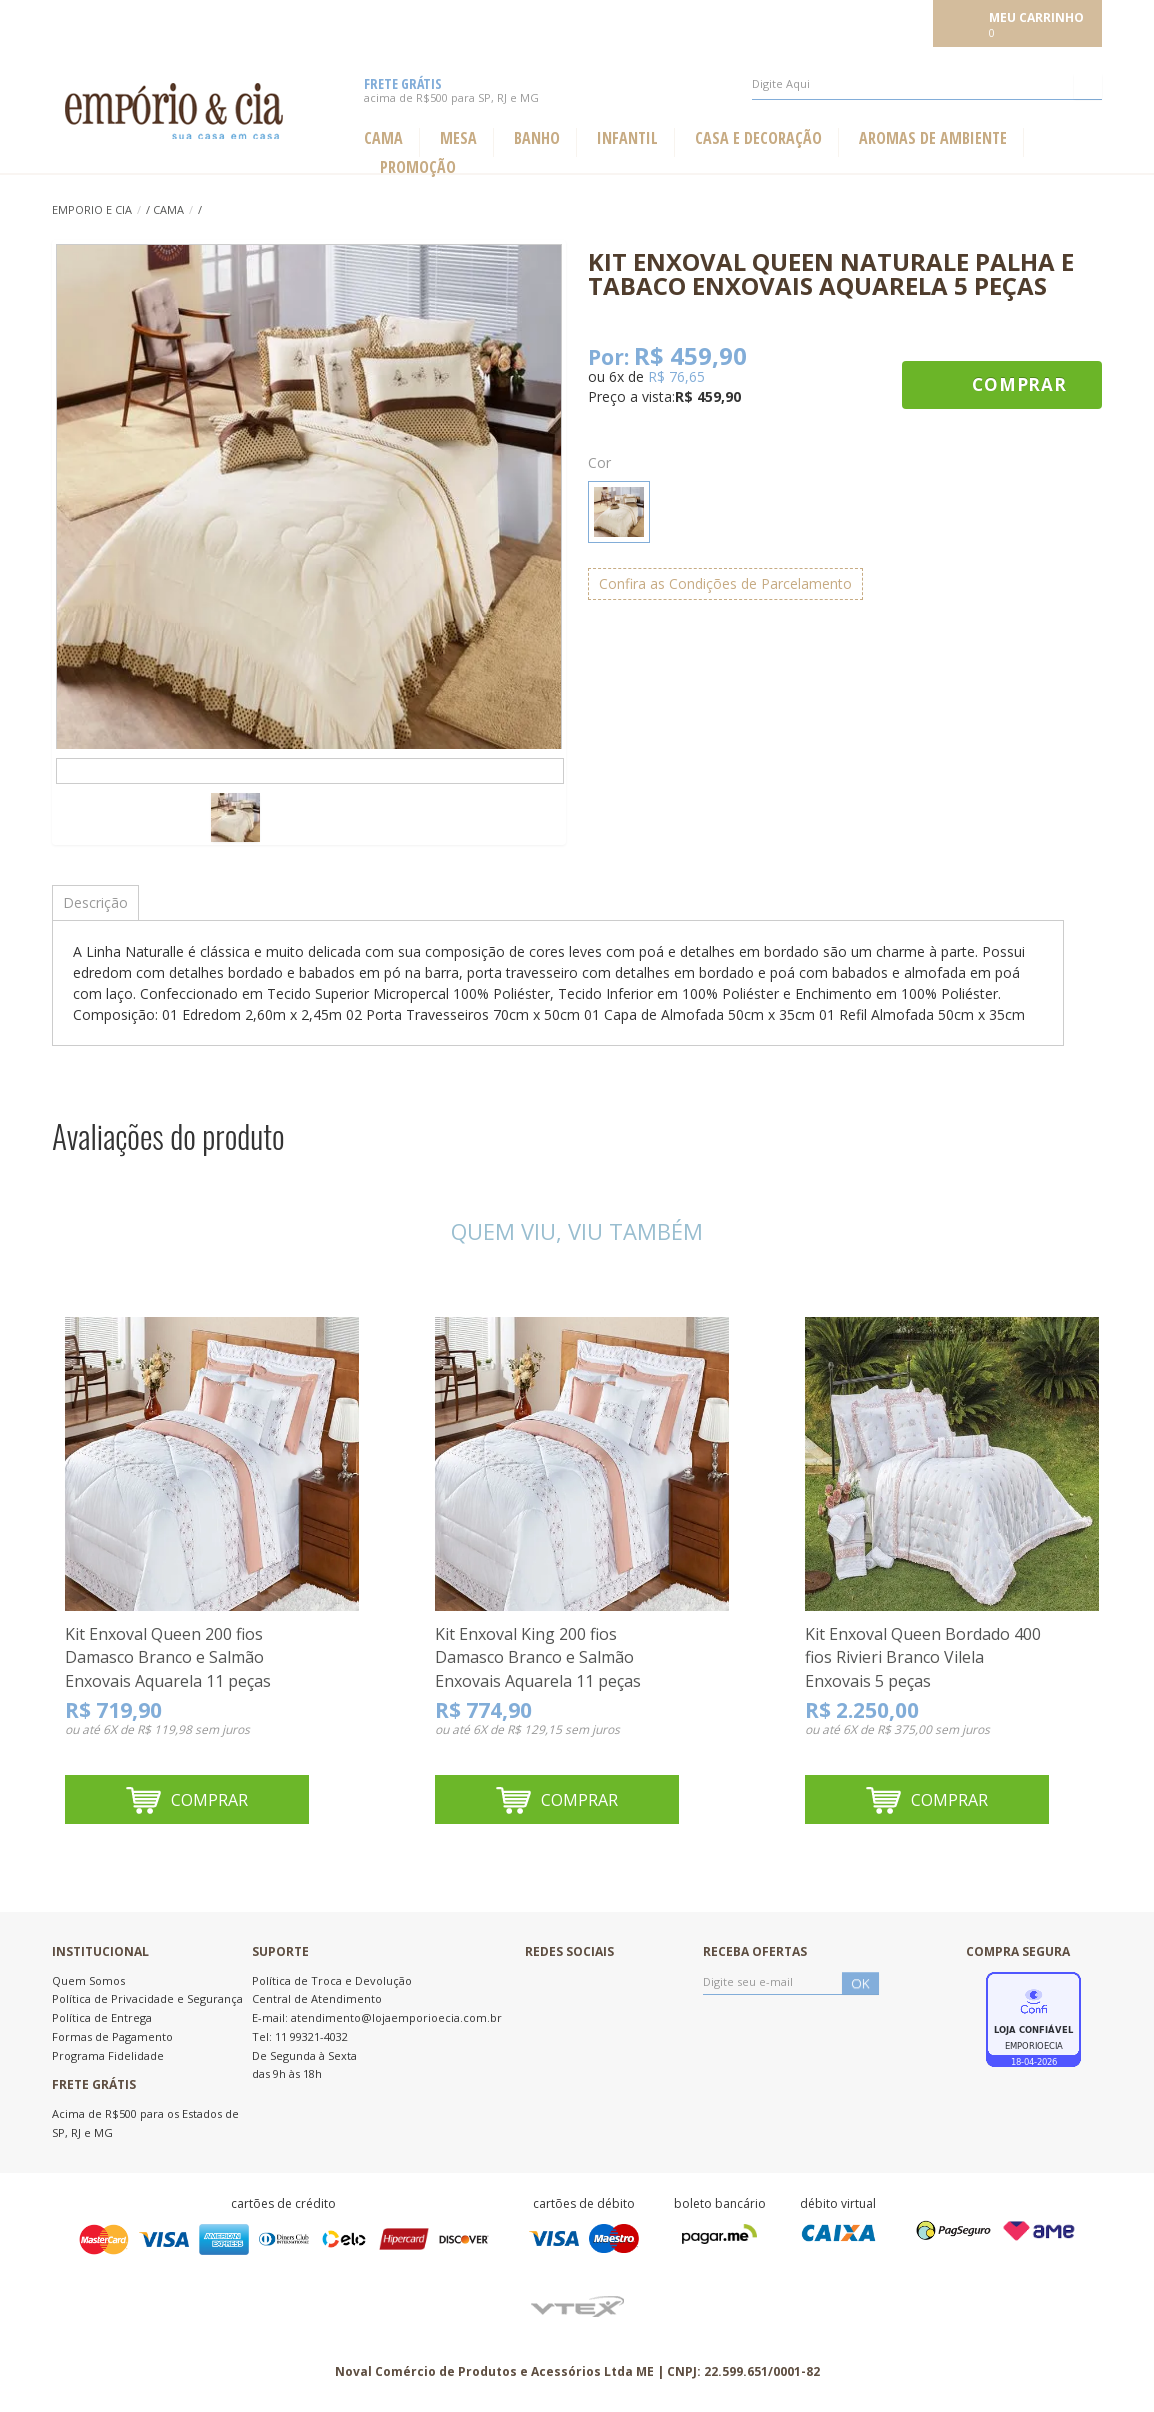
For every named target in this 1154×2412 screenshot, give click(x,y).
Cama (383, 138)
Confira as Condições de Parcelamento (725, 583)
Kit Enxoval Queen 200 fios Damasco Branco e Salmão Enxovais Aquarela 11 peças (168, 1657)
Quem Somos (88, 1980)
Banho (537, 138)
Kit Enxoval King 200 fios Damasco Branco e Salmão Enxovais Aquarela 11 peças (538, 1657)
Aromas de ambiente (933, 138)
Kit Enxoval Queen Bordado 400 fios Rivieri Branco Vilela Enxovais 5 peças (923, 1657)
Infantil (627, 138)
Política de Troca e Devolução (332, 1980)
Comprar (1019, 384)
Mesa (458, 138)
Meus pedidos (783, 22)
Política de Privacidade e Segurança (147, 1998)
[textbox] (927, 84)
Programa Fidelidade (108, 2055)
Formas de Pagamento (112, 2036)
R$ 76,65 (676, 376)
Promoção (418, 167)
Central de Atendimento (317, 1998)
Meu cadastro (883, 22)
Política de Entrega (102, 2017)
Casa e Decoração (758, 138)
